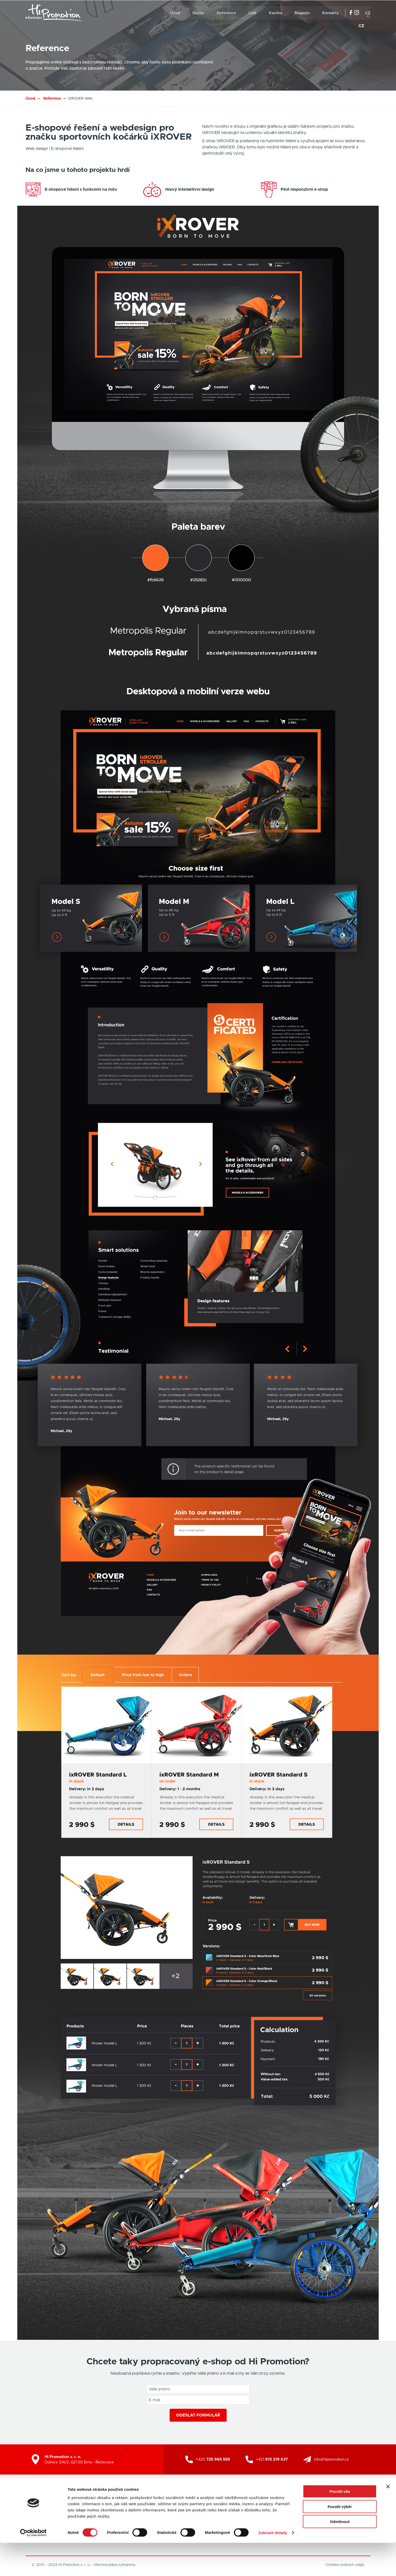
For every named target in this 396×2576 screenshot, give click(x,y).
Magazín (302, 13)
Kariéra (275, 13)
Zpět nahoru (356, 2509)
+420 (213, 2459)
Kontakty (330, 13)
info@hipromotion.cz (331, 2459)
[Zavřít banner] (388, 2520)
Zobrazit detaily (272, 2566)
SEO (226, 2505)
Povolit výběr (340, 2540)
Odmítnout (340, 2555)
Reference (226, 13)
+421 (272, 2459)
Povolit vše (339, 2524)
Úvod (175, 13)
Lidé (253, 13)
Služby (198, 13)
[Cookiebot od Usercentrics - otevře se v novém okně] (33, 2566)
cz (367, 12)
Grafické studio (173, 2505)
